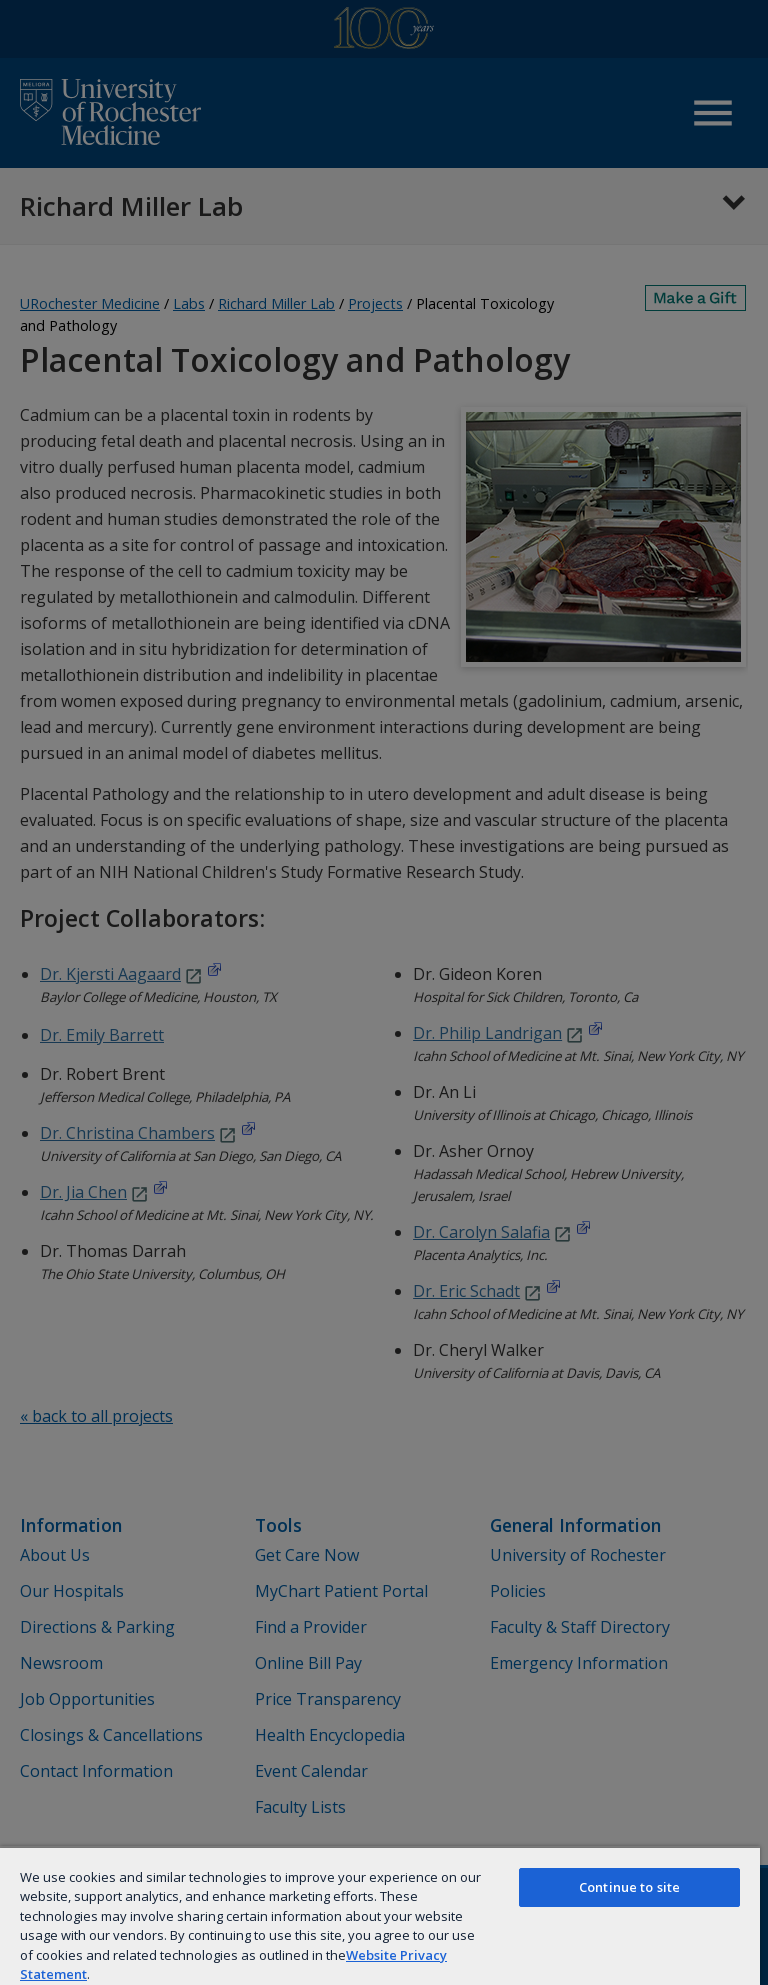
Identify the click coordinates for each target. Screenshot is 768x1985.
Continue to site (629, 1887)
